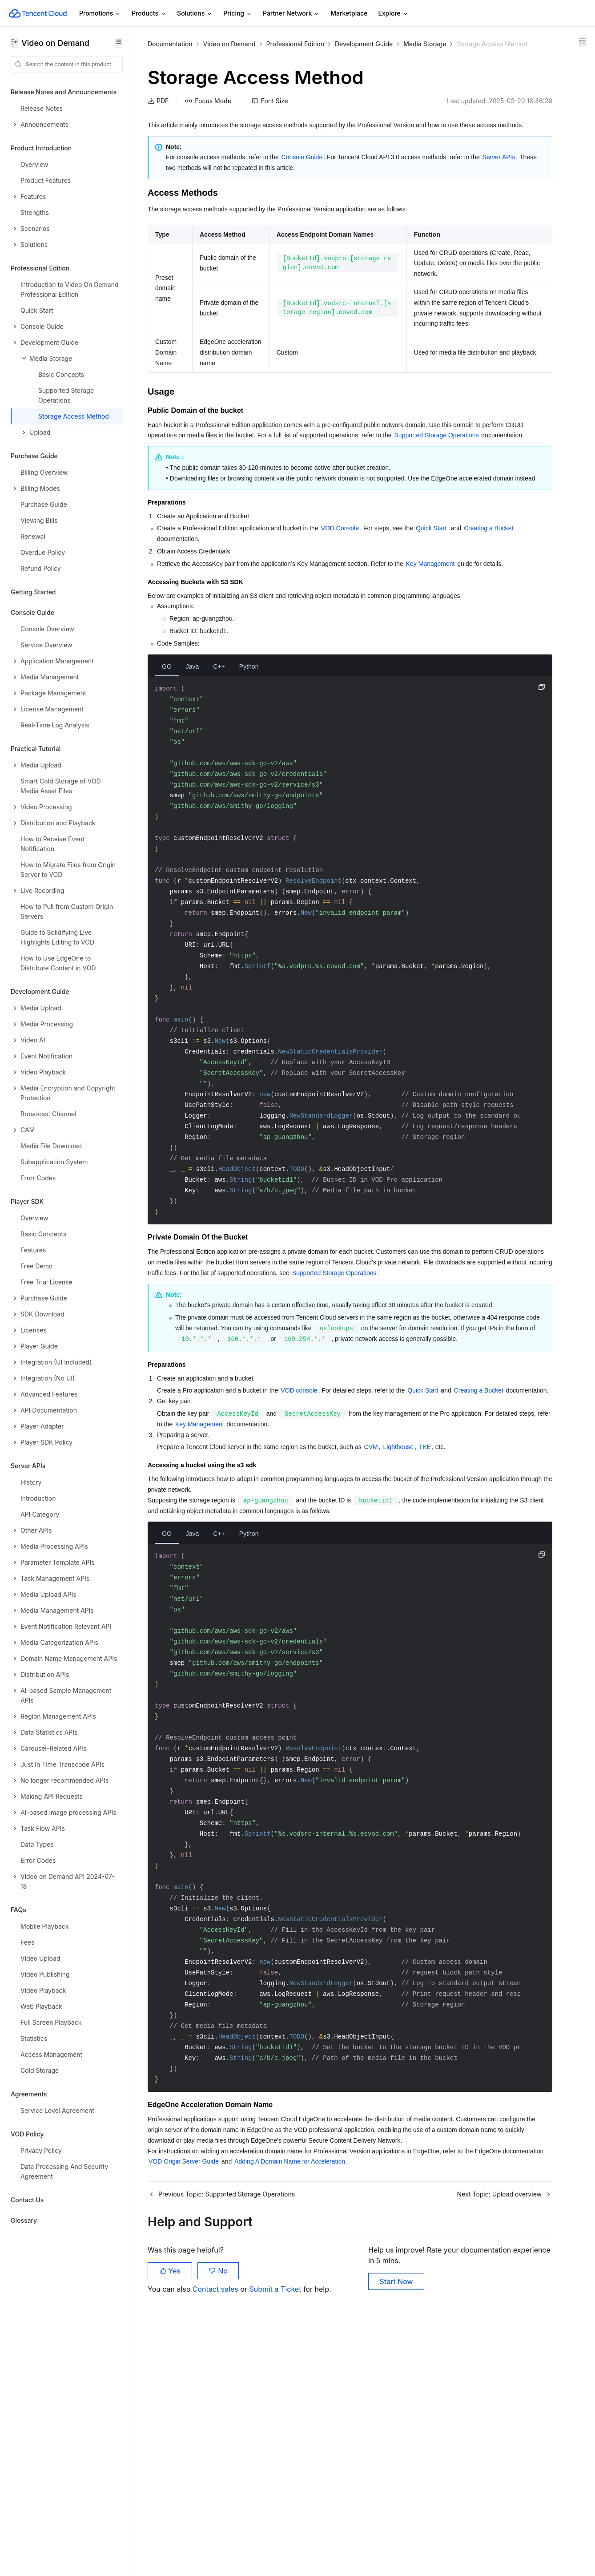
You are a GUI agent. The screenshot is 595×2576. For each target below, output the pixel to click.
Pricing (237, 13)
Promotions (100, 13)
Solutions (195, 13)
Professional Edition (295, 44)
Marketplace (348, 13)
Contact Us (27, 2200)
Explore (393, 13)
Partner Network (291, 13)
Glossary (24, 2220)
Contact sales (216, 2531)
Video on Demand (229, 44)
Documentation (170, 44)
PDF (158, 112)
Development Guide (364, 44)
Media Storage (169, 55)
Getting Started (33, 592)
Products (149, 13)
